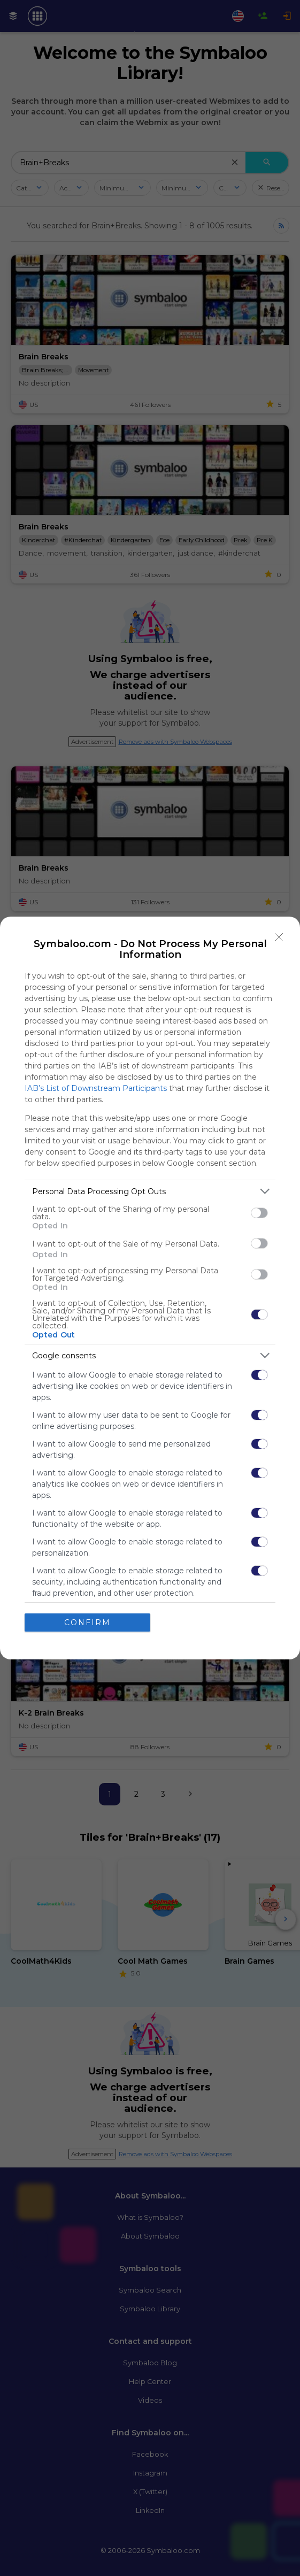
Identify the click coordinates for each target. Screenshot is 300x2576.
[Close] (279, 937)
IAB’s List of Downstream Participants (96, 1088)
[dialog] (150, 1288)
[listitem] (150, 1191)
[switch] (259, 1213)
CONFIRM (87, 1622)
